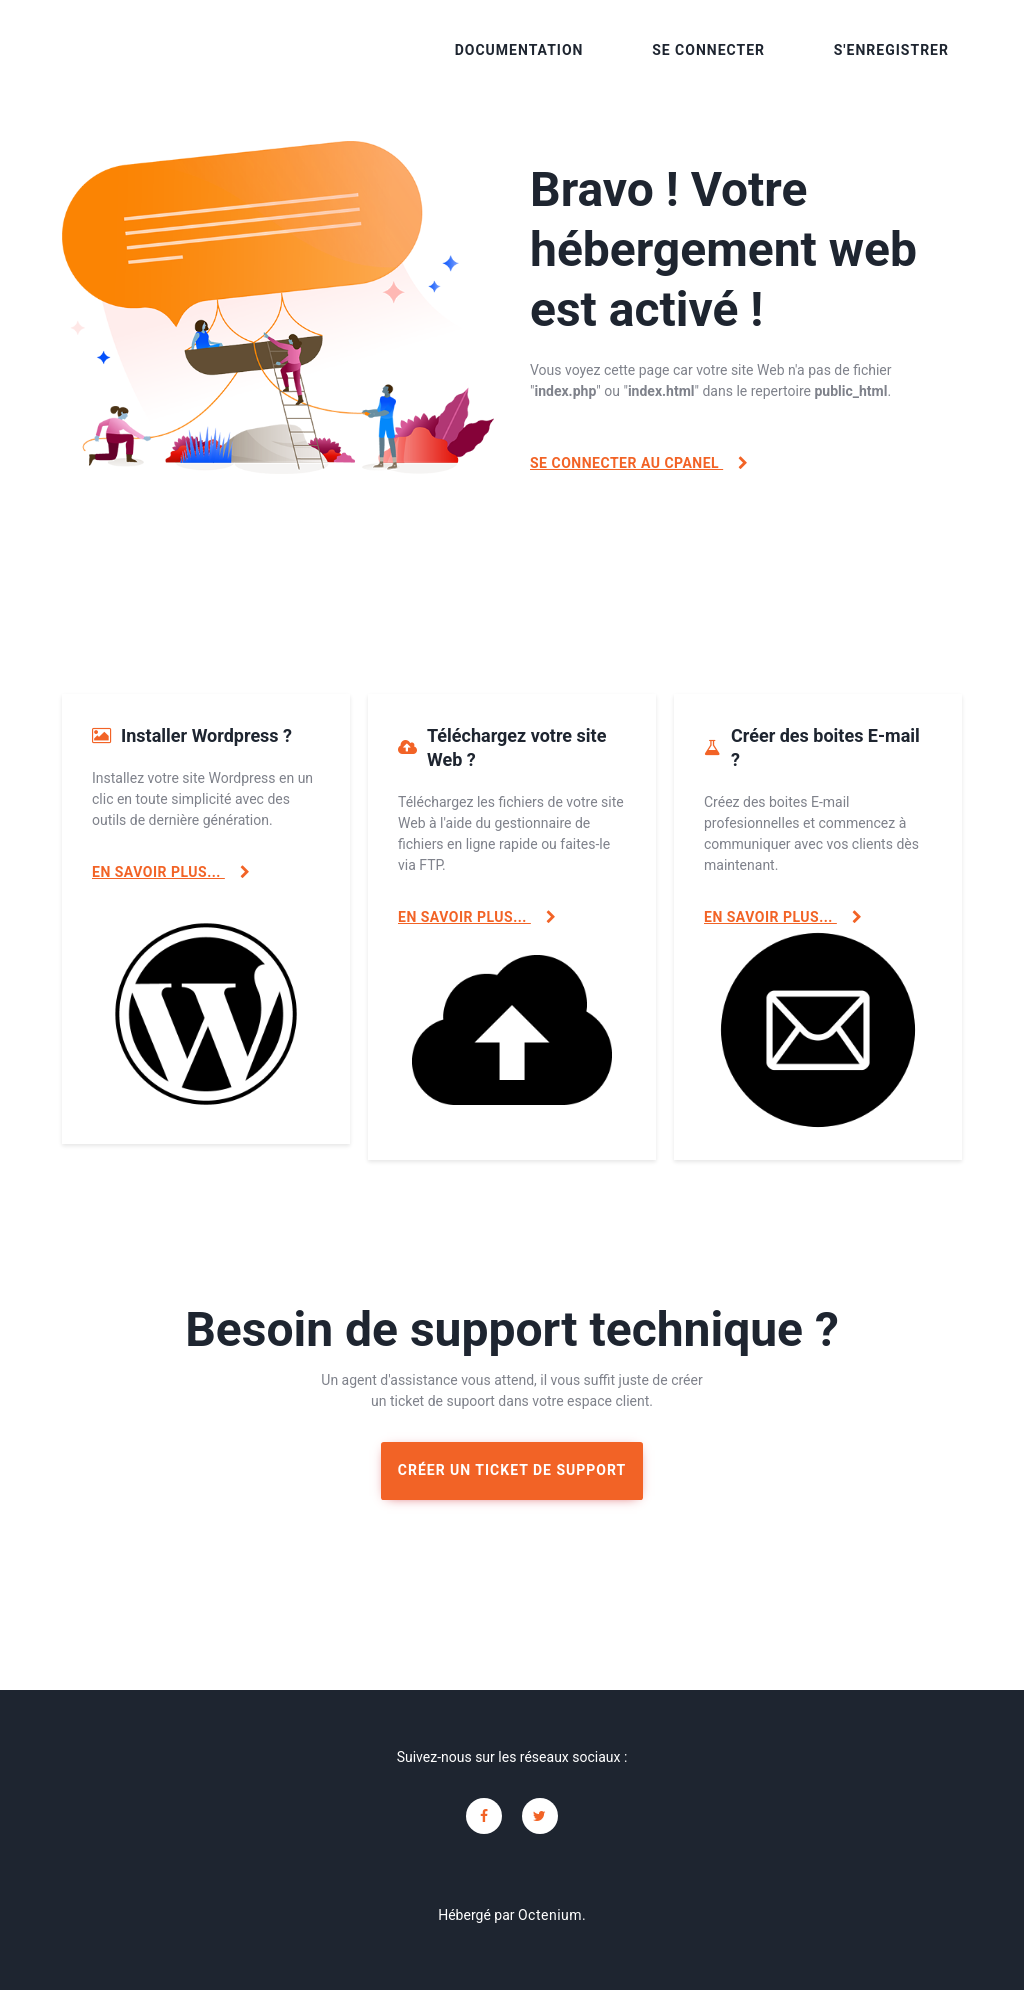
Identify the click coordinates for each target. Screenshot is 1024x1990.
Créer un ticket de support (512, 1470)
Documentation (519, 50)
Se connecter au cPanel (639, 463)
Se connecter (708, 50)
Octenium (550, 1915)
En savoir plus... (171, 872)
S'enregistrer (891, 50)
